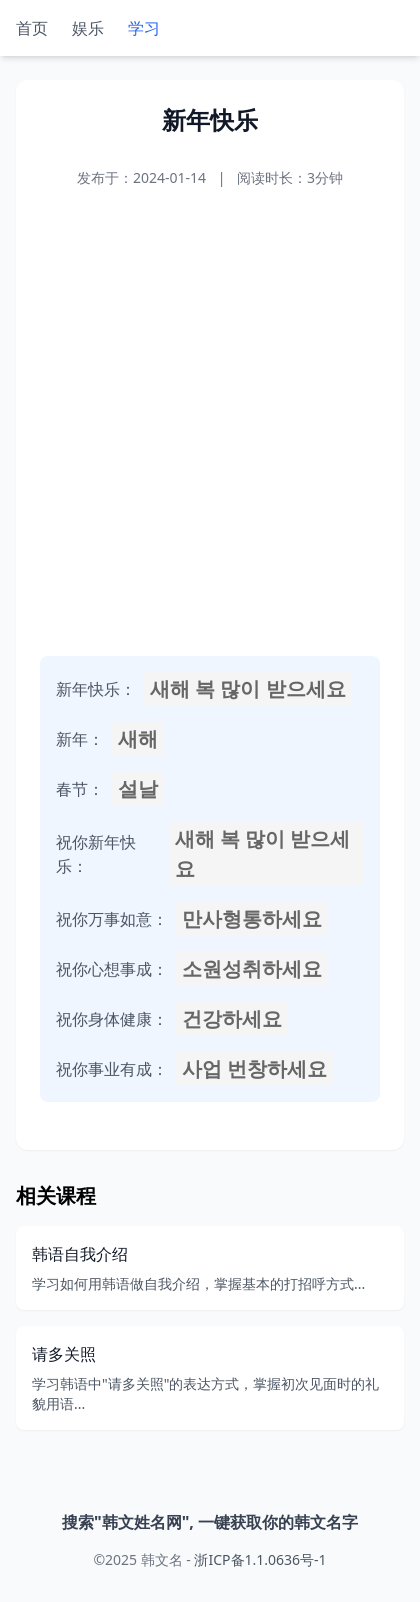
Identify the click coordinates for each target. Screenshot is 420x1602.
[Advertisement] (210, 422)
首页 (32, 28)
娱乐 (88, 28)
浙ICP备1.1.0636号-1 (260, 1559)
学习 (144, 28)
